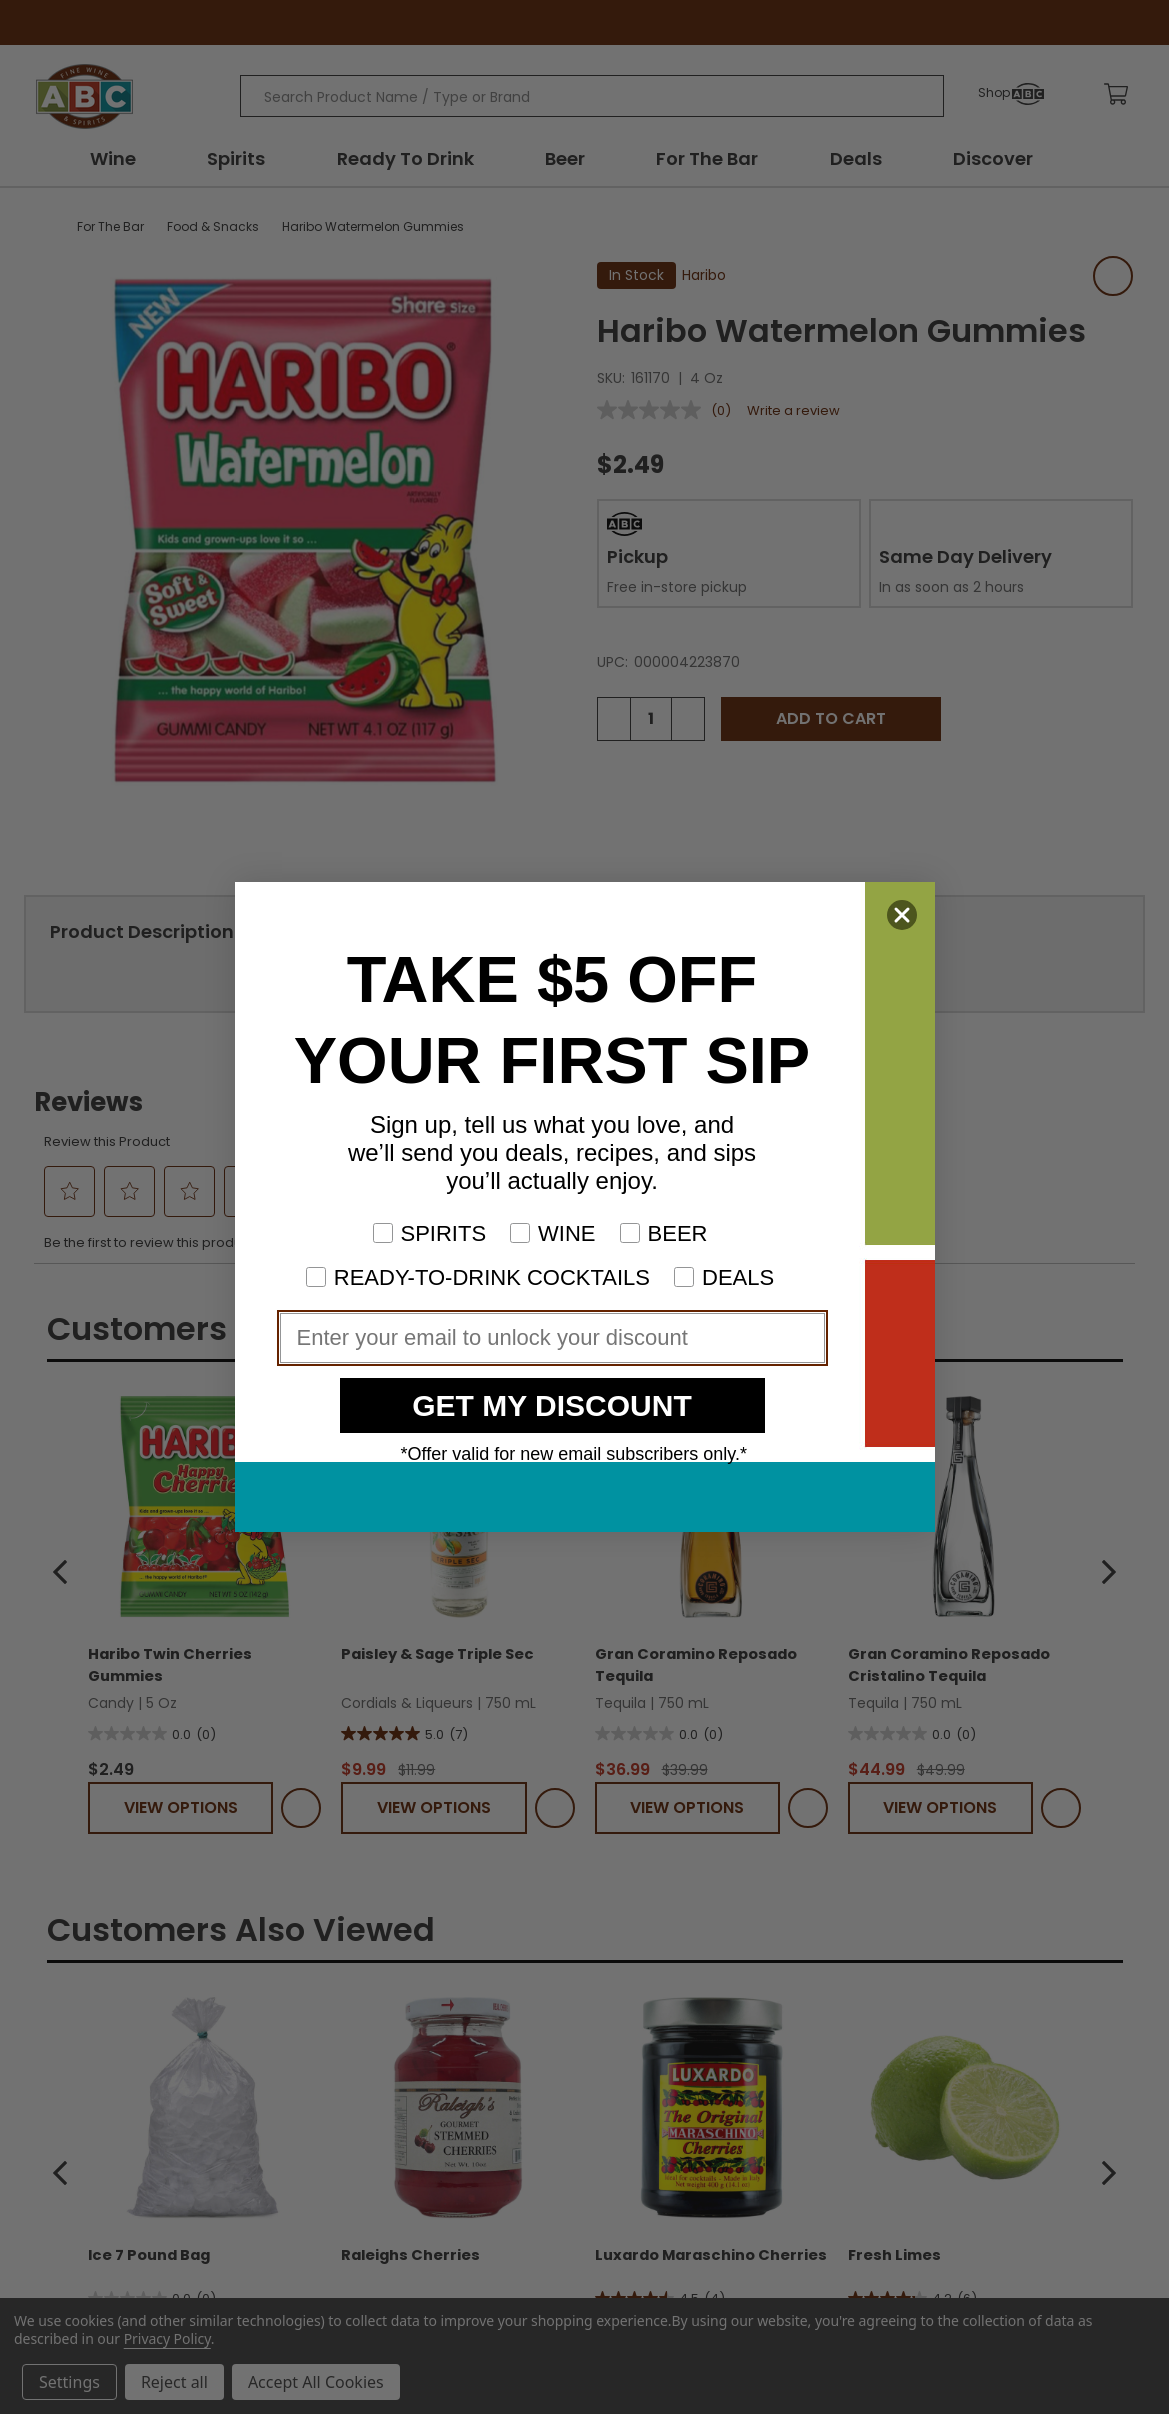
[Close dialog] (902, 915)
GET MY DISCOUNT (551, 1405)
